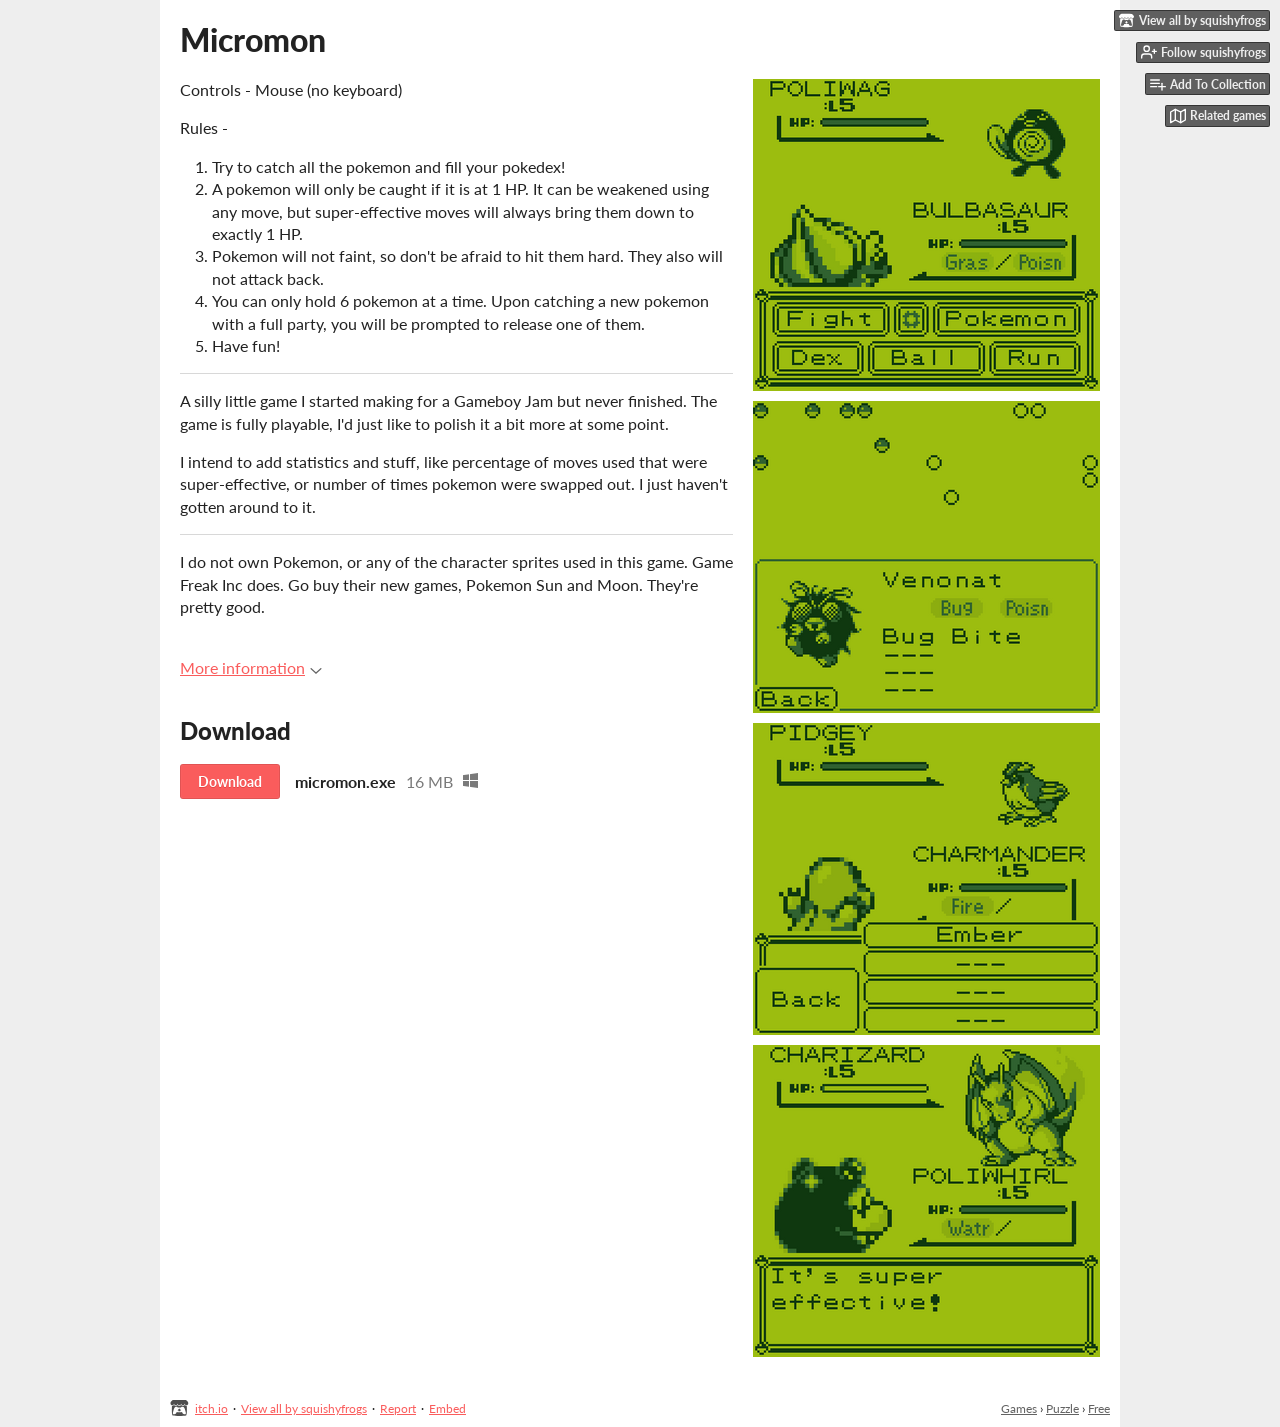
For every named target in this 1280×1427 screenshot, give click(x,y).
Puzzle (1062, 1408)
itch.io (211, 1408)
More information (251, 667)
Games (1019, 1408)
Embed (447, 1408)
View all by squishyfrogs (304, 1408)
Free (1099, 1408)
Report (398, 1408)
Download (230, 781)
